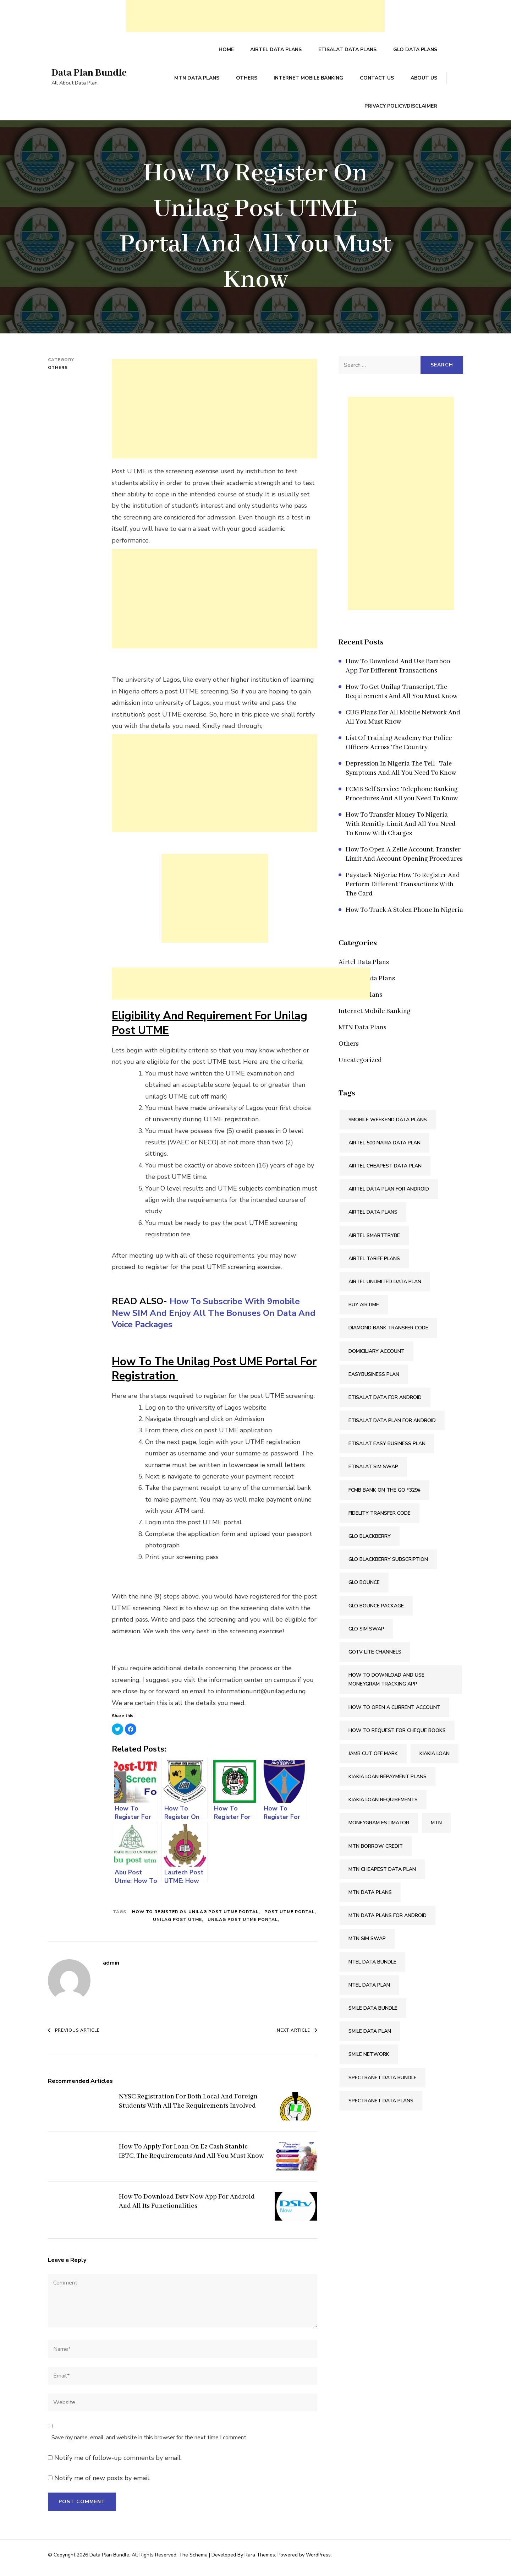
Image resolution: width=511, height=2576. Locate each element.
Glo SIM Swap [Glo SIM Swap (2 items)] (366, 1635)
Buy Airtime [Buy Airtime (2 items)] (363, 1311)
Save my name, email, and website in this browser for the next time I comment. (149, 2444)
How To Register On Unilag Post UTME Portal (195, 1918)
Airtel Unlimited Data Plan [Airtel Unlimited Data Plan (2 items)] (384, 1288)
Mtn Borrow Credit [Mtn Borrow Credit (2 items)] (375, 1852)
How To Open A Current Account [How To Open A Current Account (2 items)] (394, 1713)
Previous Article (74, 2036)
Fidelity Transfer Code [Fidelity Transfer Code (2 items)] (379, 1519)
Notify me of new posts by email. (102, 2484)
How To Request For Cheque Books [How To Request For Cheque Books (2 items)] (397, 1736)
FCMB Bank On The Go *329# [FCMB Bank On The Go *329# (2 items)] (384, 1496)
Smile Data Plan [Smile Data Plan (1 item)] (369, 2037)
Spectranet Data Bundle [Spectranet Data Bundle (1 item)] (382, 2083)
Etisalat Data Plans (348, 50)
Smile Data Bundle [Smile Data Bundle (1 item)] (372, 2014)
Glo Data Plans (416, 50)
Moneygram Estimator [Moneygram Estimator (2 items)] (378, 1829)
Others (248, 81)
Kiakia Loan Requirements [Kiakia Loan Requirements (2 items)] (383, 1806)
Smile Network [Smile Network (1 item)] (368, 2060)
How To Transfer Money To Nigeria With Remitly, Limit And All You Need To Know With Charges (401, 830)
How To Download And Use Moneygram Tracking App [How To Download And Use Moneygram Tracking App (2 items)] (386, 1686)
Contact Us (378, 81)
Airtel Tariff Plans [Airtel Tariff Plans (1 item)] (374, 1264)
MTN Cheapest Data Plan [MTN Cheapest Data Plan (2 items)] (382, 1875)
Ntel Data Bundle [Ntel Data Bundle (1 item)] (372, 1968)
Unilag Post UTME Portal (243, 1925)
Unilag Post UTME (177, 1925)
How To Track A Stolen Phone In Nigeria (404, 916)
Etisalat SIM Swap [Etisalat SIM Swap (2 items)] (373, 1473)
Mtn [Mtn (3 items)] (436, 1829)
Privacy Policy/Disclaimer (401, 111)
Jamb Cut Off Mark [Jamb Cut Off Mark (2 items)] (373, 1760)
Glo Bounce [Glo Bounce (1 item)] (364, 1588)
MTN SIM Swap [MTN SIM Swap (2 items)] (367, 1944)
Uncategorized (360, 1066)
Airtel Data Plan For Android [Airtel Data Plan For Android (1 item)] (388, 1195)
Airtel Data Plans (277, 50)
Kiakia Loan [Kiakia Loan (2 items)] (434, 1760)
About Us (424, 81)
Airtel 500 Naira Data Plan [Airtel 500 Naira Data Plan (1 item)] (384, 1149)
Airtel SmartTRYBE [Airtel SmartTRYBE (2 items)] (374, 1241)
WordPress (318, 2561)
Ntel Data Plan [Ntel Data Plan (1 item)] (369, 1991)
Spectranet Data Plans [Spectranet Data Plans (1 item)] (380, 2106)
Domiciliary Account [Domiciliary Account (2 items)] (376, 1357)
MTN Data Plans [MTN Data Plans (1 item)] (370, 1898)
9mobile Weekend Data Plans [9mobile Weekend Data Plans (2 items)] (387, 1125)
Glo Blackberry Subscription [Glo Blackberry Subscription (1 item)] (388, 1565)
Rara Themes (259, 2561)
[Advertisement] (255, 16)
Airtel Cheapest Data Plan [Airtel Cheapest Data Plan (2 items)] (385, 1172)
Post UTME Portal (289, 1918)
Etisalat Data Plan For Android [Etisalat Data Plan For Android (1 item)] (392, 1426)
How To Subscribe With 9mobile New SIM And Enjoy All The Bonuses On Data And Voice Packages (208, 1319)
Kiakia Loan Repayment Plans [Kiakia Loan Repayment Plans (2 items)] (387, 1783)
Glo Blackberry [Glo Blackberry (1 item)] (369, 1542)
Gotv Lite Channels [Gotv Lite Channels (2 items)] (374, 1658)
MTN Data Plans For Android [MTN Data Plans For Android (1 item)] (387, 1921)
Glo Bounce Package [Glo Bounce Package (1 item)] (376, 1611)
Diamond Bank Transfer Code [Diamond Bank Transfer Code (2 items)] (388, 1334)
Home (228, 50)
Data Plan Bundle (90, 76)
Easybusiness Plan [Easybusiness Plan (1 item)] (373, 1380)
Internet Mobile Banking (310, 81)
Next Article (297, 2036)
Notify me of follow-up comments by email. (118, 2464)
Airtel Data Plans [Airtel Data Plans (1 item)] (372, 1218)
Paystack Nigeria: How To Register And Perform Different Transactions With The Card (403, 890)
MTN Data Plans (199, 81)
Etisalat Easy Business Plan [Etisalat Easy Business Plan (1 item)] (386, 1450)
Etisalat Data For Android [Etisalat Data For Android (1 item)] (385, 1403)
